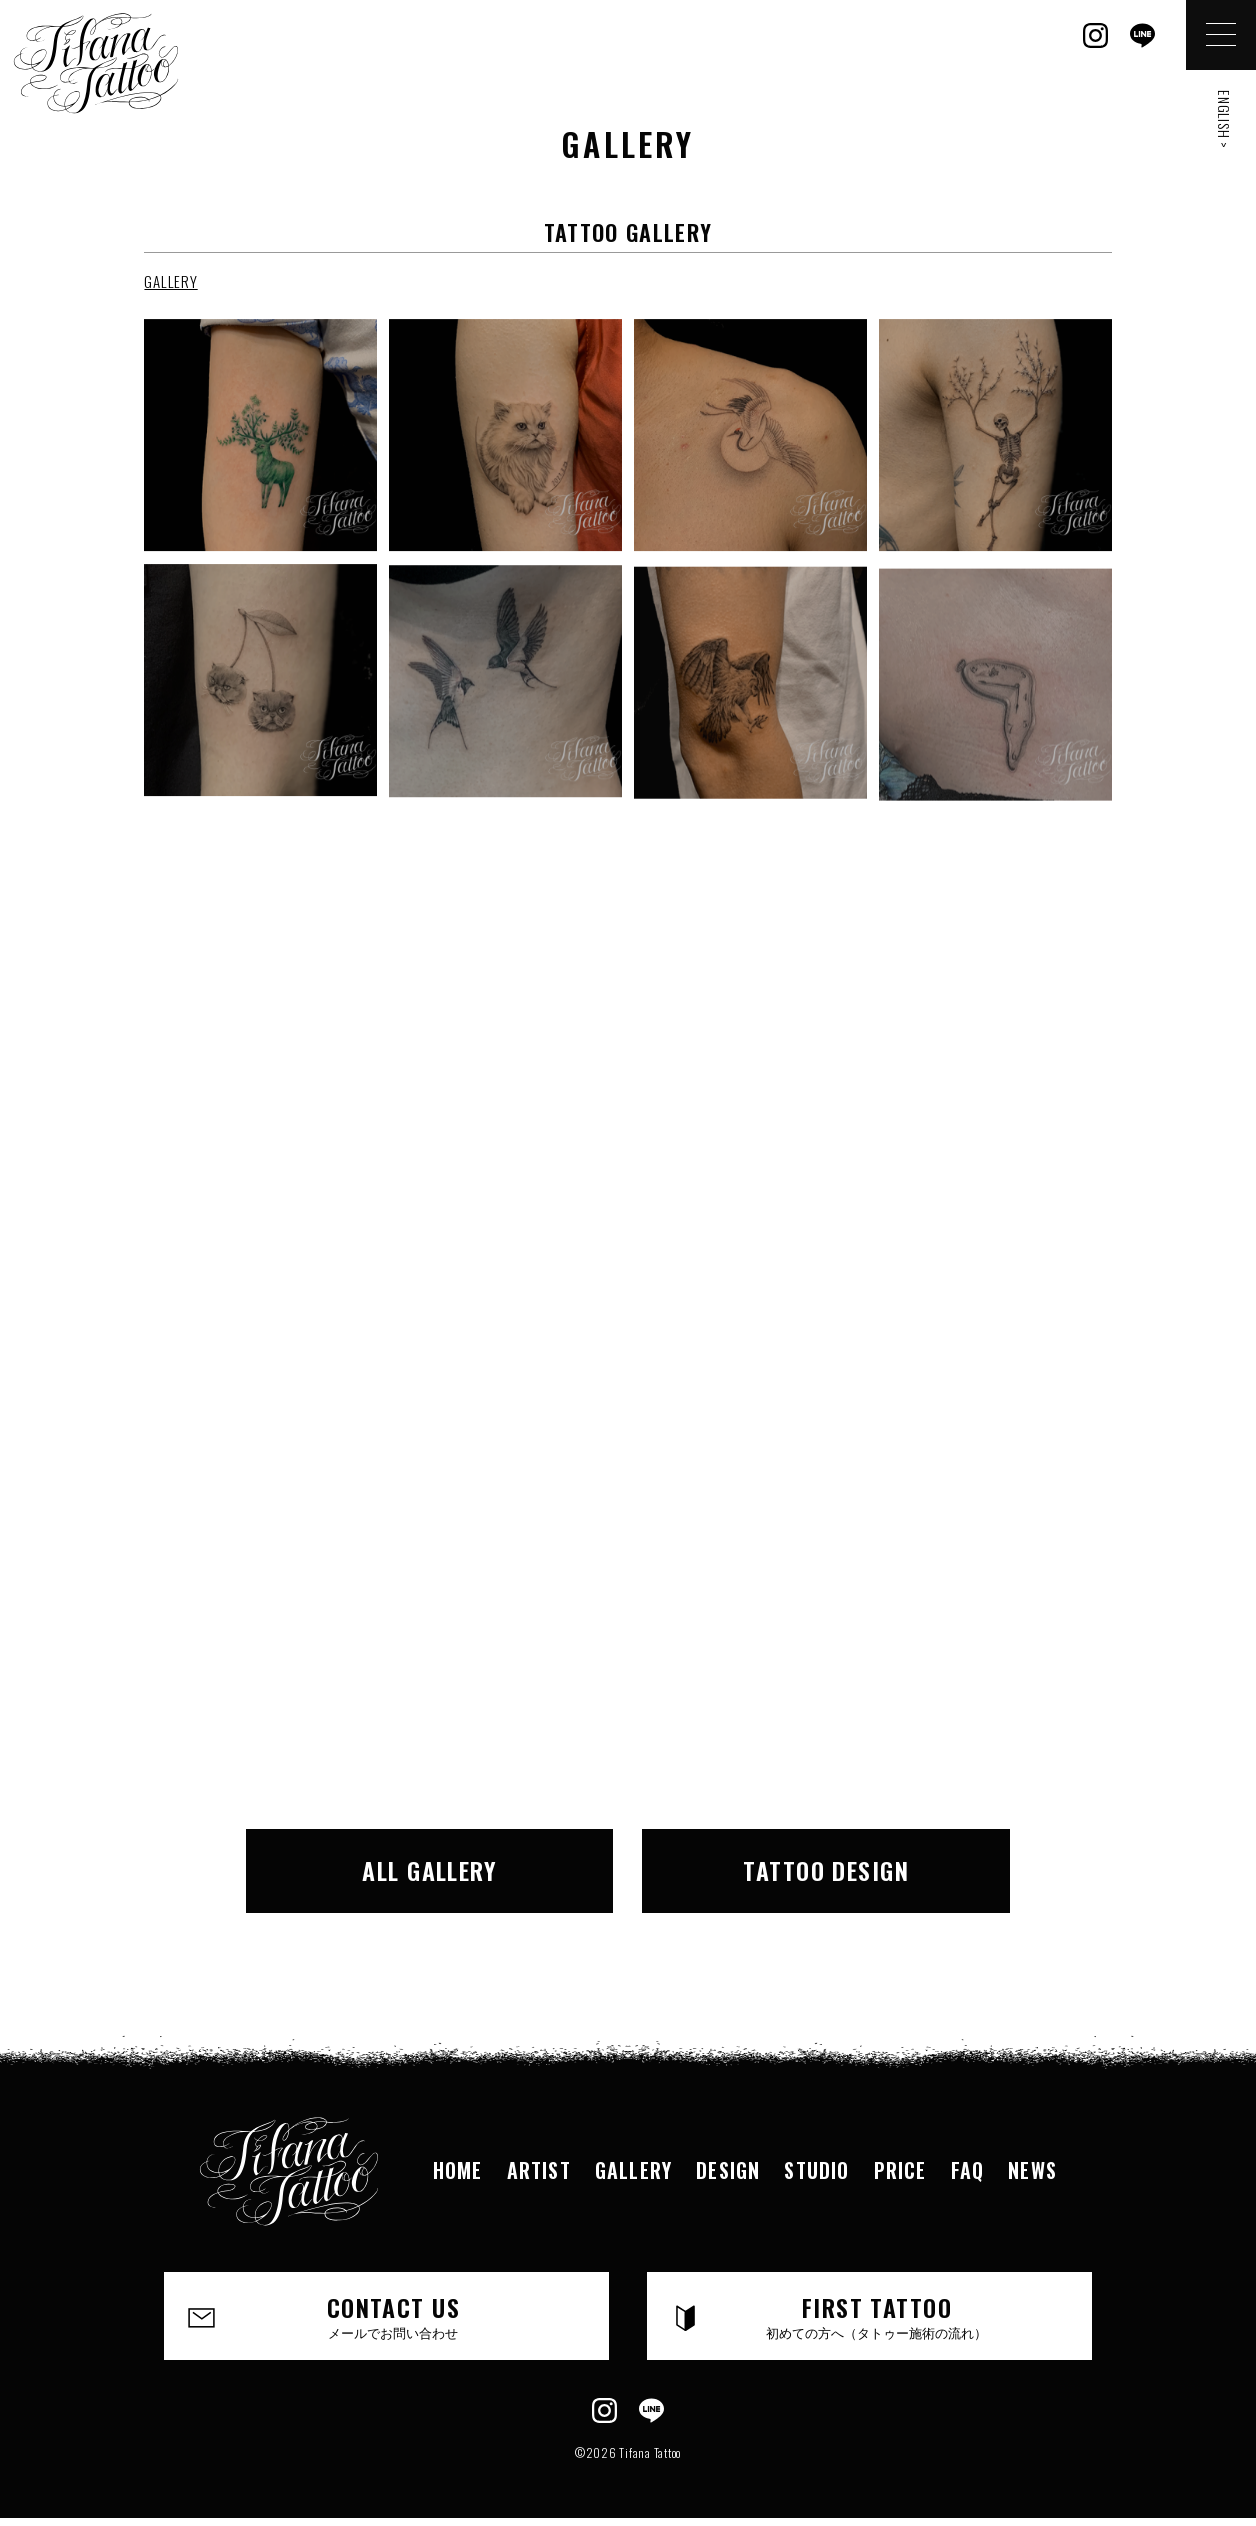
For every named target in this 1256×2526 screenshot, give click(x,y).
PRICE (900, 2170)
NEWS (1032, 2170)
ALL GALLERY (429, 1870)
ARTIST (539, 2170)
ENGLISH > (1224, 119)
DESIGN (728, 2170)
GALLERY (170, 281)
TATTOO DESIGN (826, 1870)
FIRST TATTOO (877, 2315)
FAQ (968, 2170)
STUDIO (816, 2170)
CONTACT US (393, 2315)
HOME (458, 2170)
